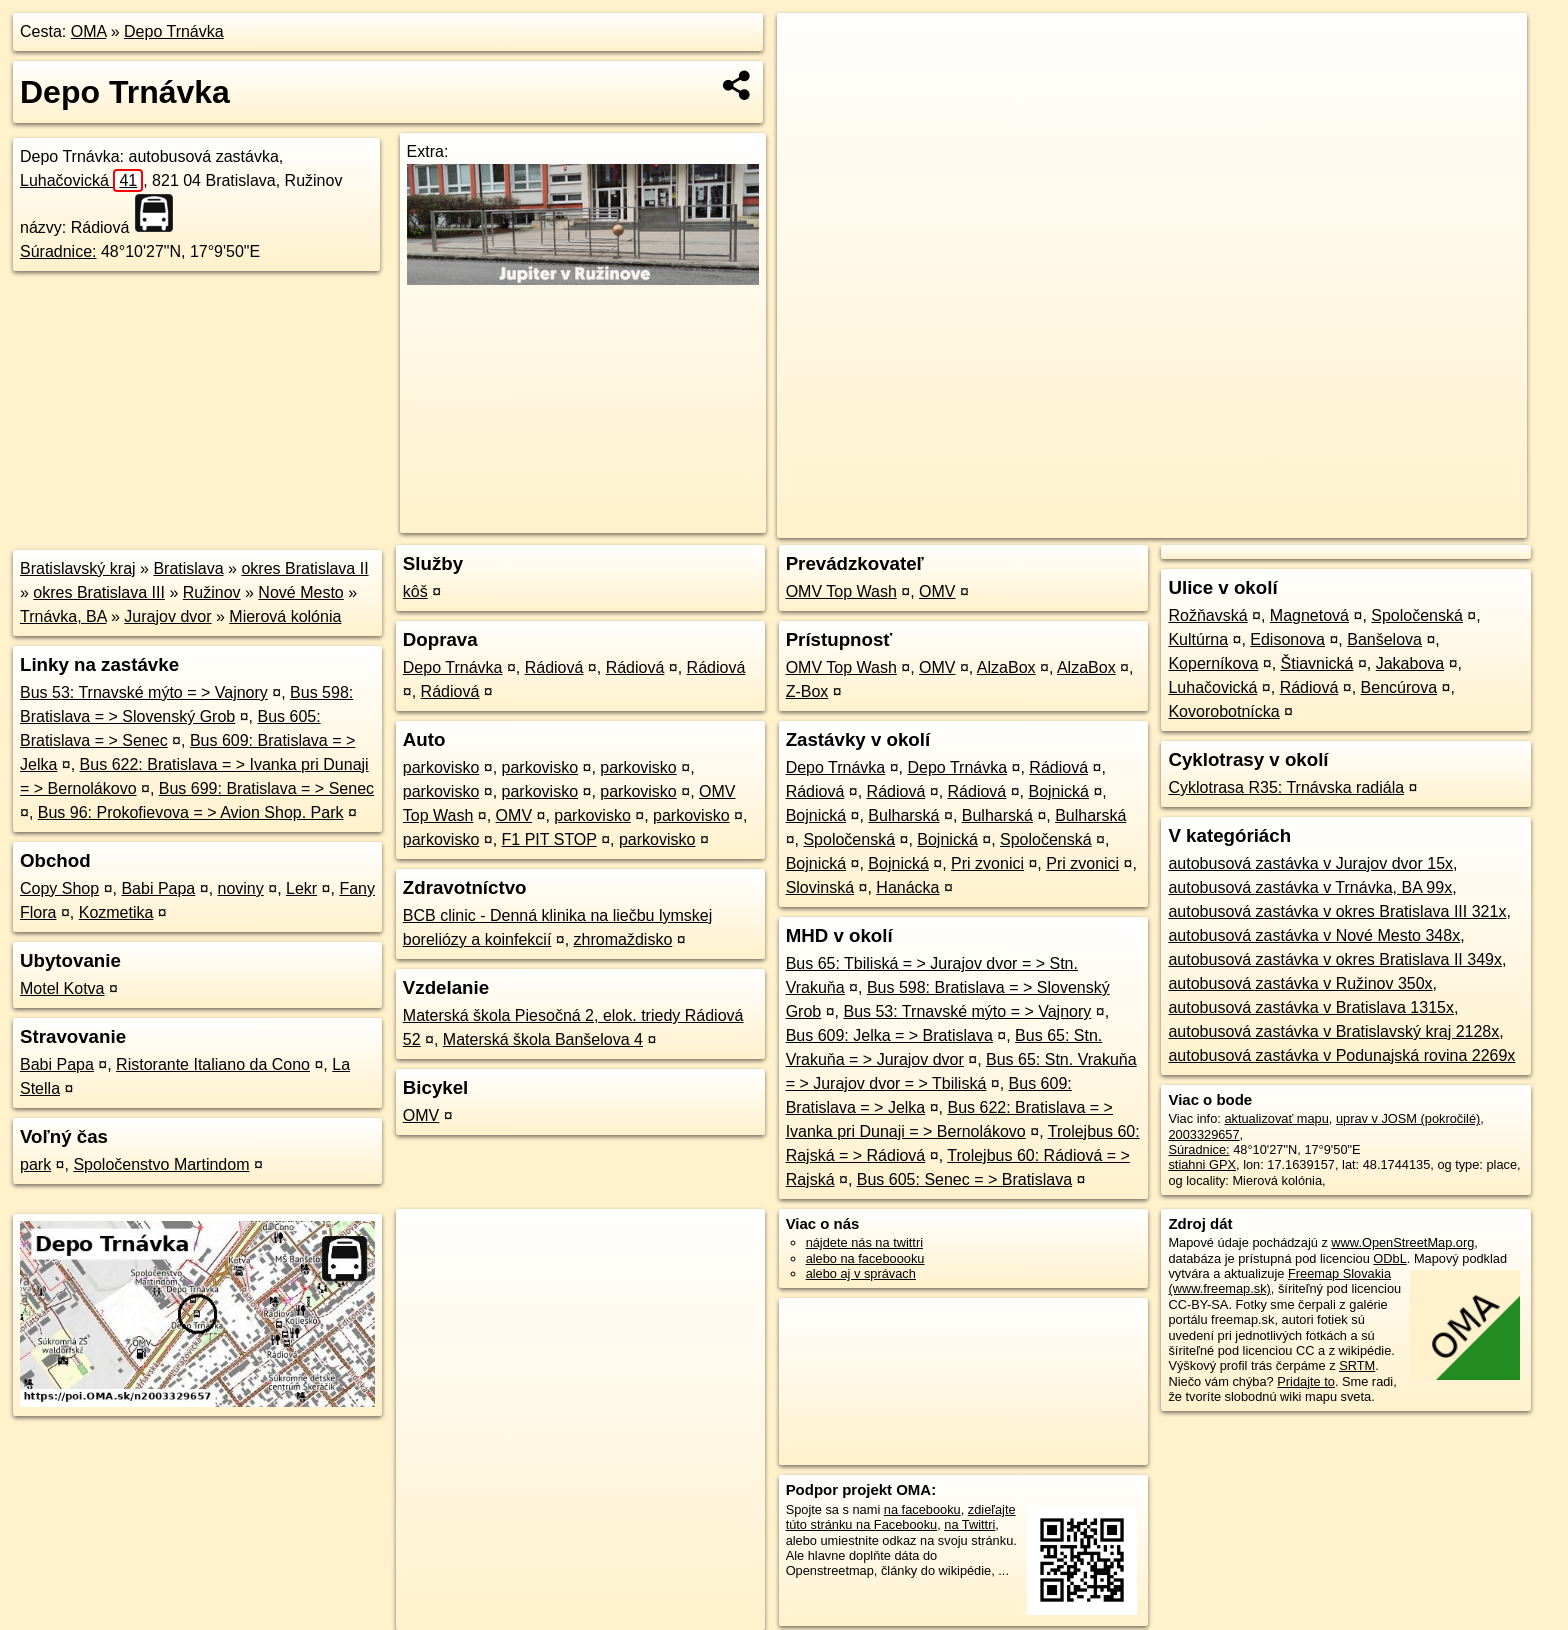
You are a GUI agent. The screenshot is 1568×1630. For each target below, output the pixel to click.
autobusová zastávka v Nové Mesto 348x (1314, 935)
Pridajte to (1306, 1381)
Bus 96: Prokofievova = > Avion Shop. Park (191, 812)
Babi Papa (158, 888)
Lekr (301, 888)
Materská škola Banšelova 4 (543, 1039)
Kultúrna (1198, 639)
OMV (514, 815)
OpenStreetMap (1182, 523)
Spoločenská (849, 839)
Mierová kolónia (285, 616)
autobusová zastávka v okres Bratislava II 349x (1335, 959)
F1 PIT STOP (549, 839)
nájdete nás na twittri (864, 1242)
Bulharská (903, 815)
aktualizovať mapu (1276, 1118)
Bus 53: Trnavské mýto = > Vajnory (144, 692)
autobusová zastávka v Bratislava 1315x (1311, 1007)
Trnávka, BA (63, 616)
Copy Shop (59, 888)
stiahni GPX (1202, 1164)
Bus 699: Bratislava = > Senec (266, 788)
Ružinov (212, 592)
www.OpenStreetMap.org (1402, 1242)
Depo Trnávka (174, 31)
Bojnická (1058, 791)
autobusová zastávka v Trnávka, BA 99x (1310, 887)
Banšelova (1384, 639)
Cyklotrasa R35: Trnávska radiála (1286, 787)
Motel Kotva (62, 988)
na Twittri (969, 1524)
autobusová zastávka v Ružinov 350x (1300, 983)
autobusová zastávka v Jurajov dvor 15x (1310, 863)
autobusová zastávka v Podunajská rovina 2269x (1341, 1055)
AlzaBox (1006, 667)
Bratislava (188, 568)
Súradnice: (58, 251)
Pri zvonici (987, 863)
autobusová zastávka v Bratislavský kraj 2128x (1333, 1031)
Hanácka (907, 887)
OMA (89, 31)
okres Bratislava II (304, 568)
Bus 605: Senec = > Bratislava (964, 1179)
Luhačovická (81, 180)
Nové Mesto (300, 592)
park (35, 1164)
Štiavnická (1317, 663)
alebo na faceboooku (865, 1258)
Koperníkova (1213, 663)
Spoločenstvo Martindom (161, 1164)
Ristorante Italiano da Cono (213, 1064)
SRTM (1357, 1365)
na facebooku (922, 1509)
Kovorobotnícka (1223, 711)
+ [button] (811, 47)
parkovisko (441, 767)
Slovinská (820, 887)
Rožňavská (1207, 615)
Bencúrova (1399, 687)
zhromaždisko (623, 939)
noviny (241, 888)
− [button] (811, 78)
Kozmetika (116, 912)
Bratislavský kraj (78, 568)
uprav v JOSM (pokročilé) (1408, 1118)
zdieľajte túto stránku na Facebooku (901, 1517)
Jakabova (1410, 663)
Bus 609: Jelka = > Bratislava (889, 1035)
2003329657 (1203, 1134)
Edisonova (1287, 639)
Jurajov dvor (167, 616)
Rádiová (554, 667)
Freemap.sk (1285, 523)
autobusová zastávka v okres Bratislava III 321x (1337, 911)
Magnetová (1309, 615)
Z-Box (807, 691)
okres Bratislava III (99, 592)
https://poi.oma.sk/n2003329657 (1436, 523)
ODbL (1389, 1258)
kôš (415, 591)
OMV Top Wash (841, 591)
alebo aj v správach (861, 1273)
